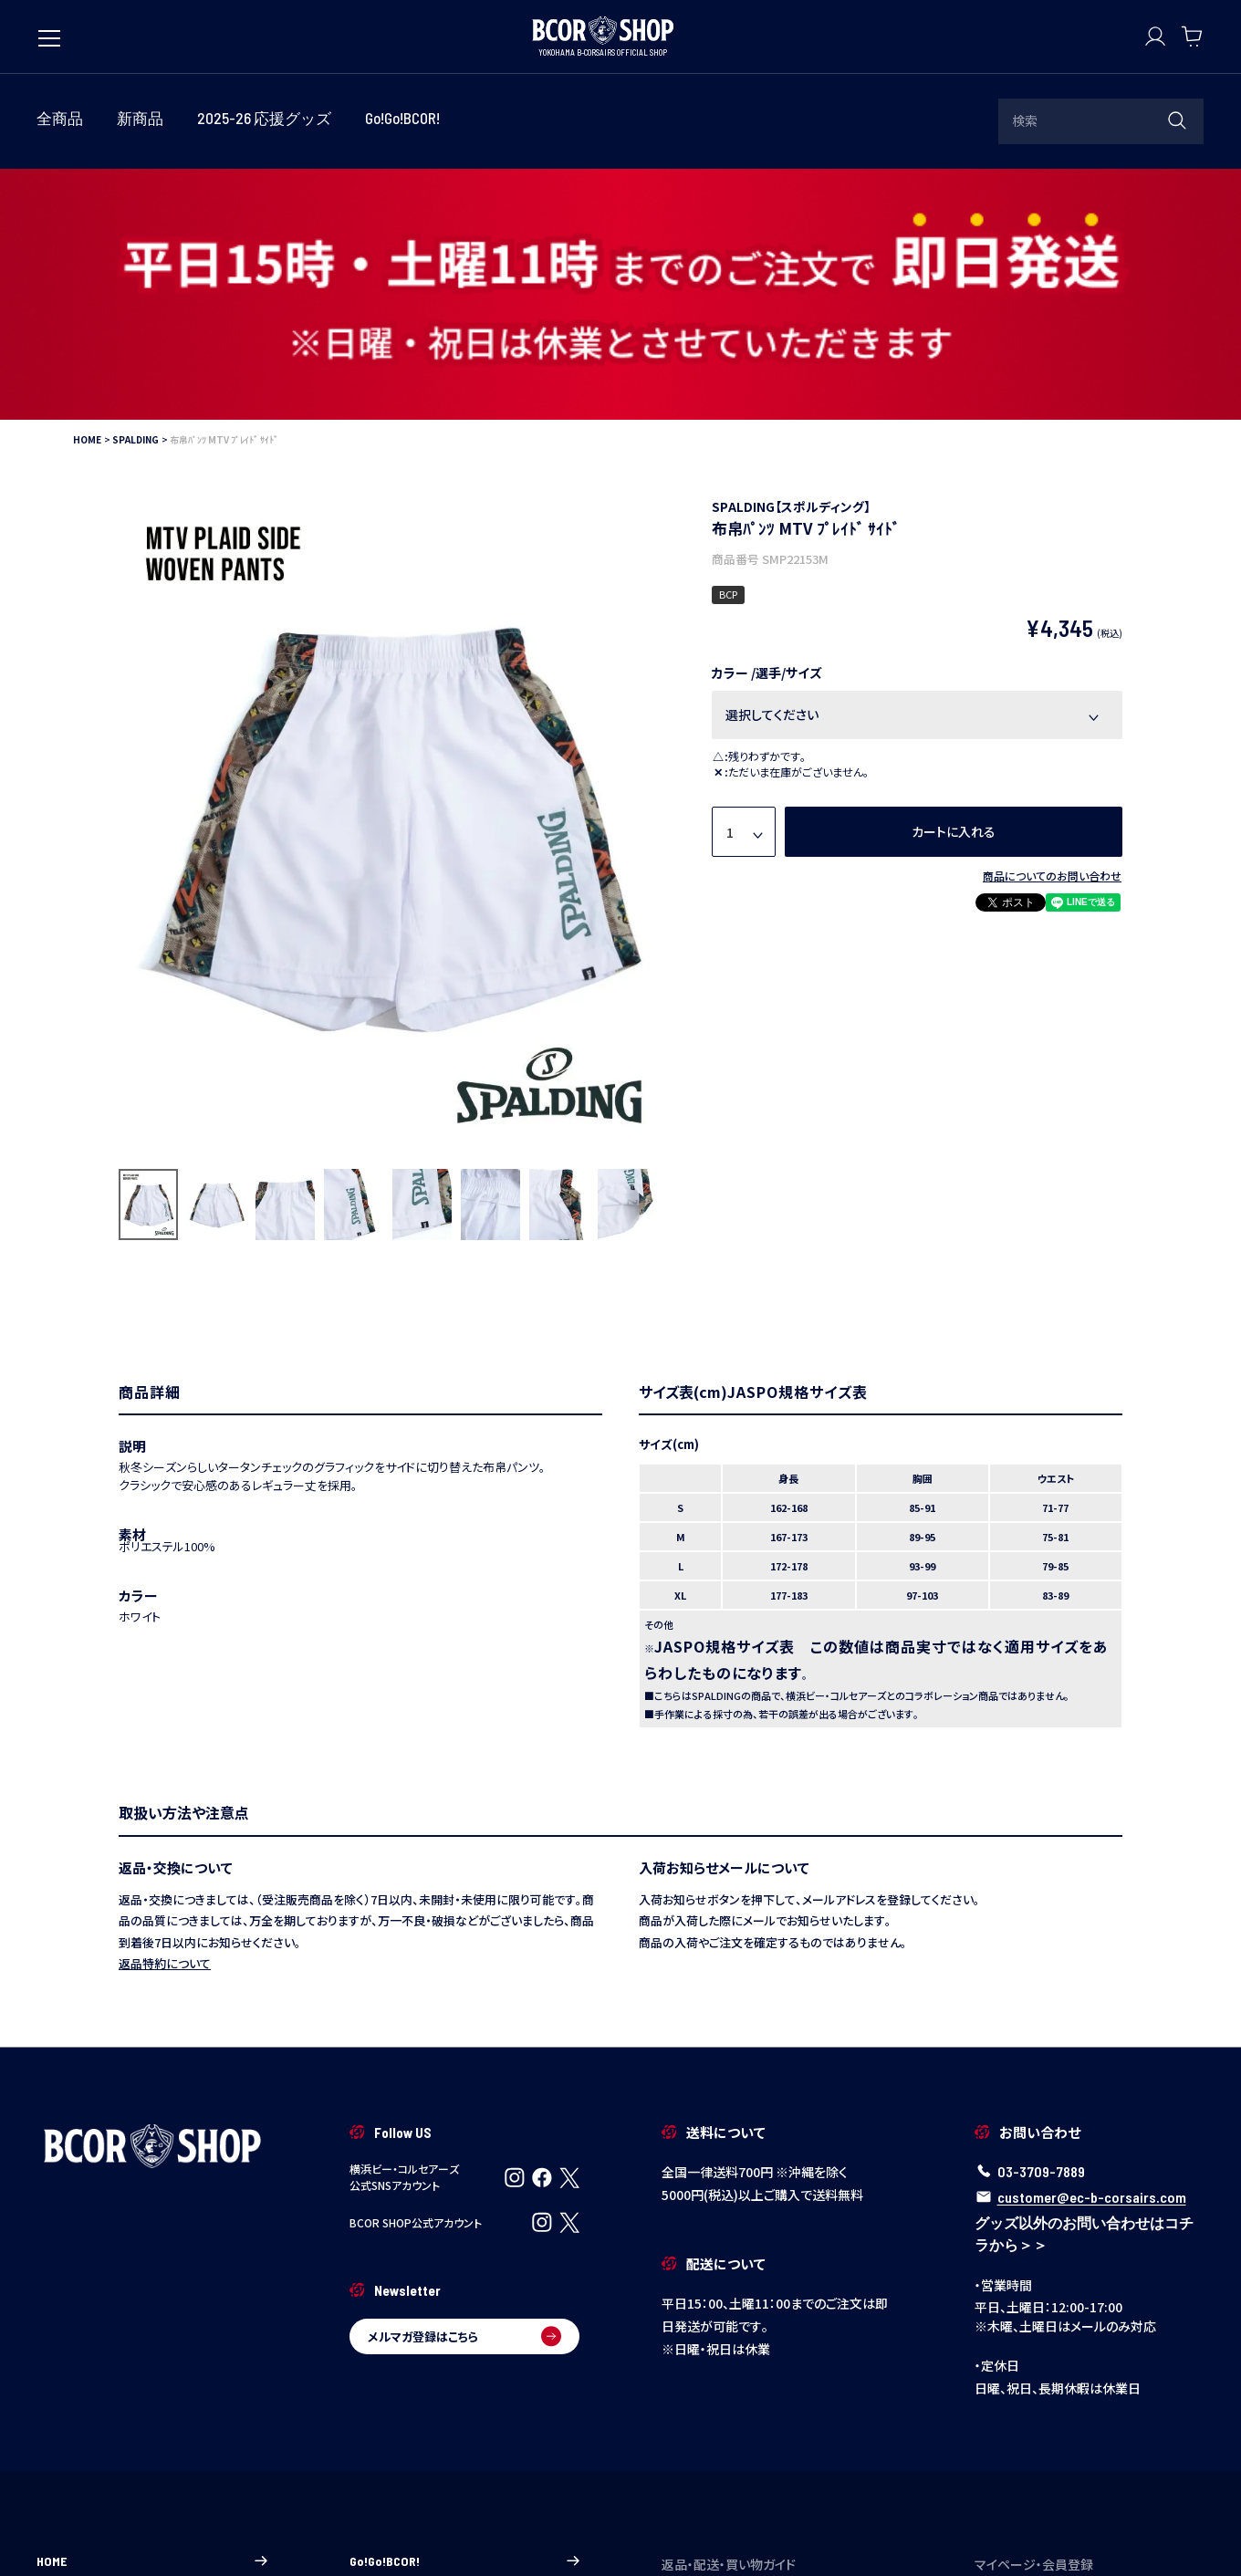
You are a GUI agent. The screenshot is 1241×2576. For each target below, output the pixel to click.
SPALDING (135, 188)
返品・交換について (777, 2430)
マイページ (1090, 2377)
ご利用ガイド (777, 2351)
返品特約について (165, 1712)
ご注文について (777, 2377)
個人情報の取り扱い (483, 2533)
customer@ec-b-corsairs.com (1091, 1946)
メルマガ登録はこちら (465, 2085)
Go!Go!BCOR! (464, 2309)
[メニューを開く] (49, 29)
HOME (87, 188)
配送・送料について (777, 2404)
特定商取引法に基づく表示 (343, 2533)
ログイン (1090, 2351)
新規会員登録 (1090, 2404)
